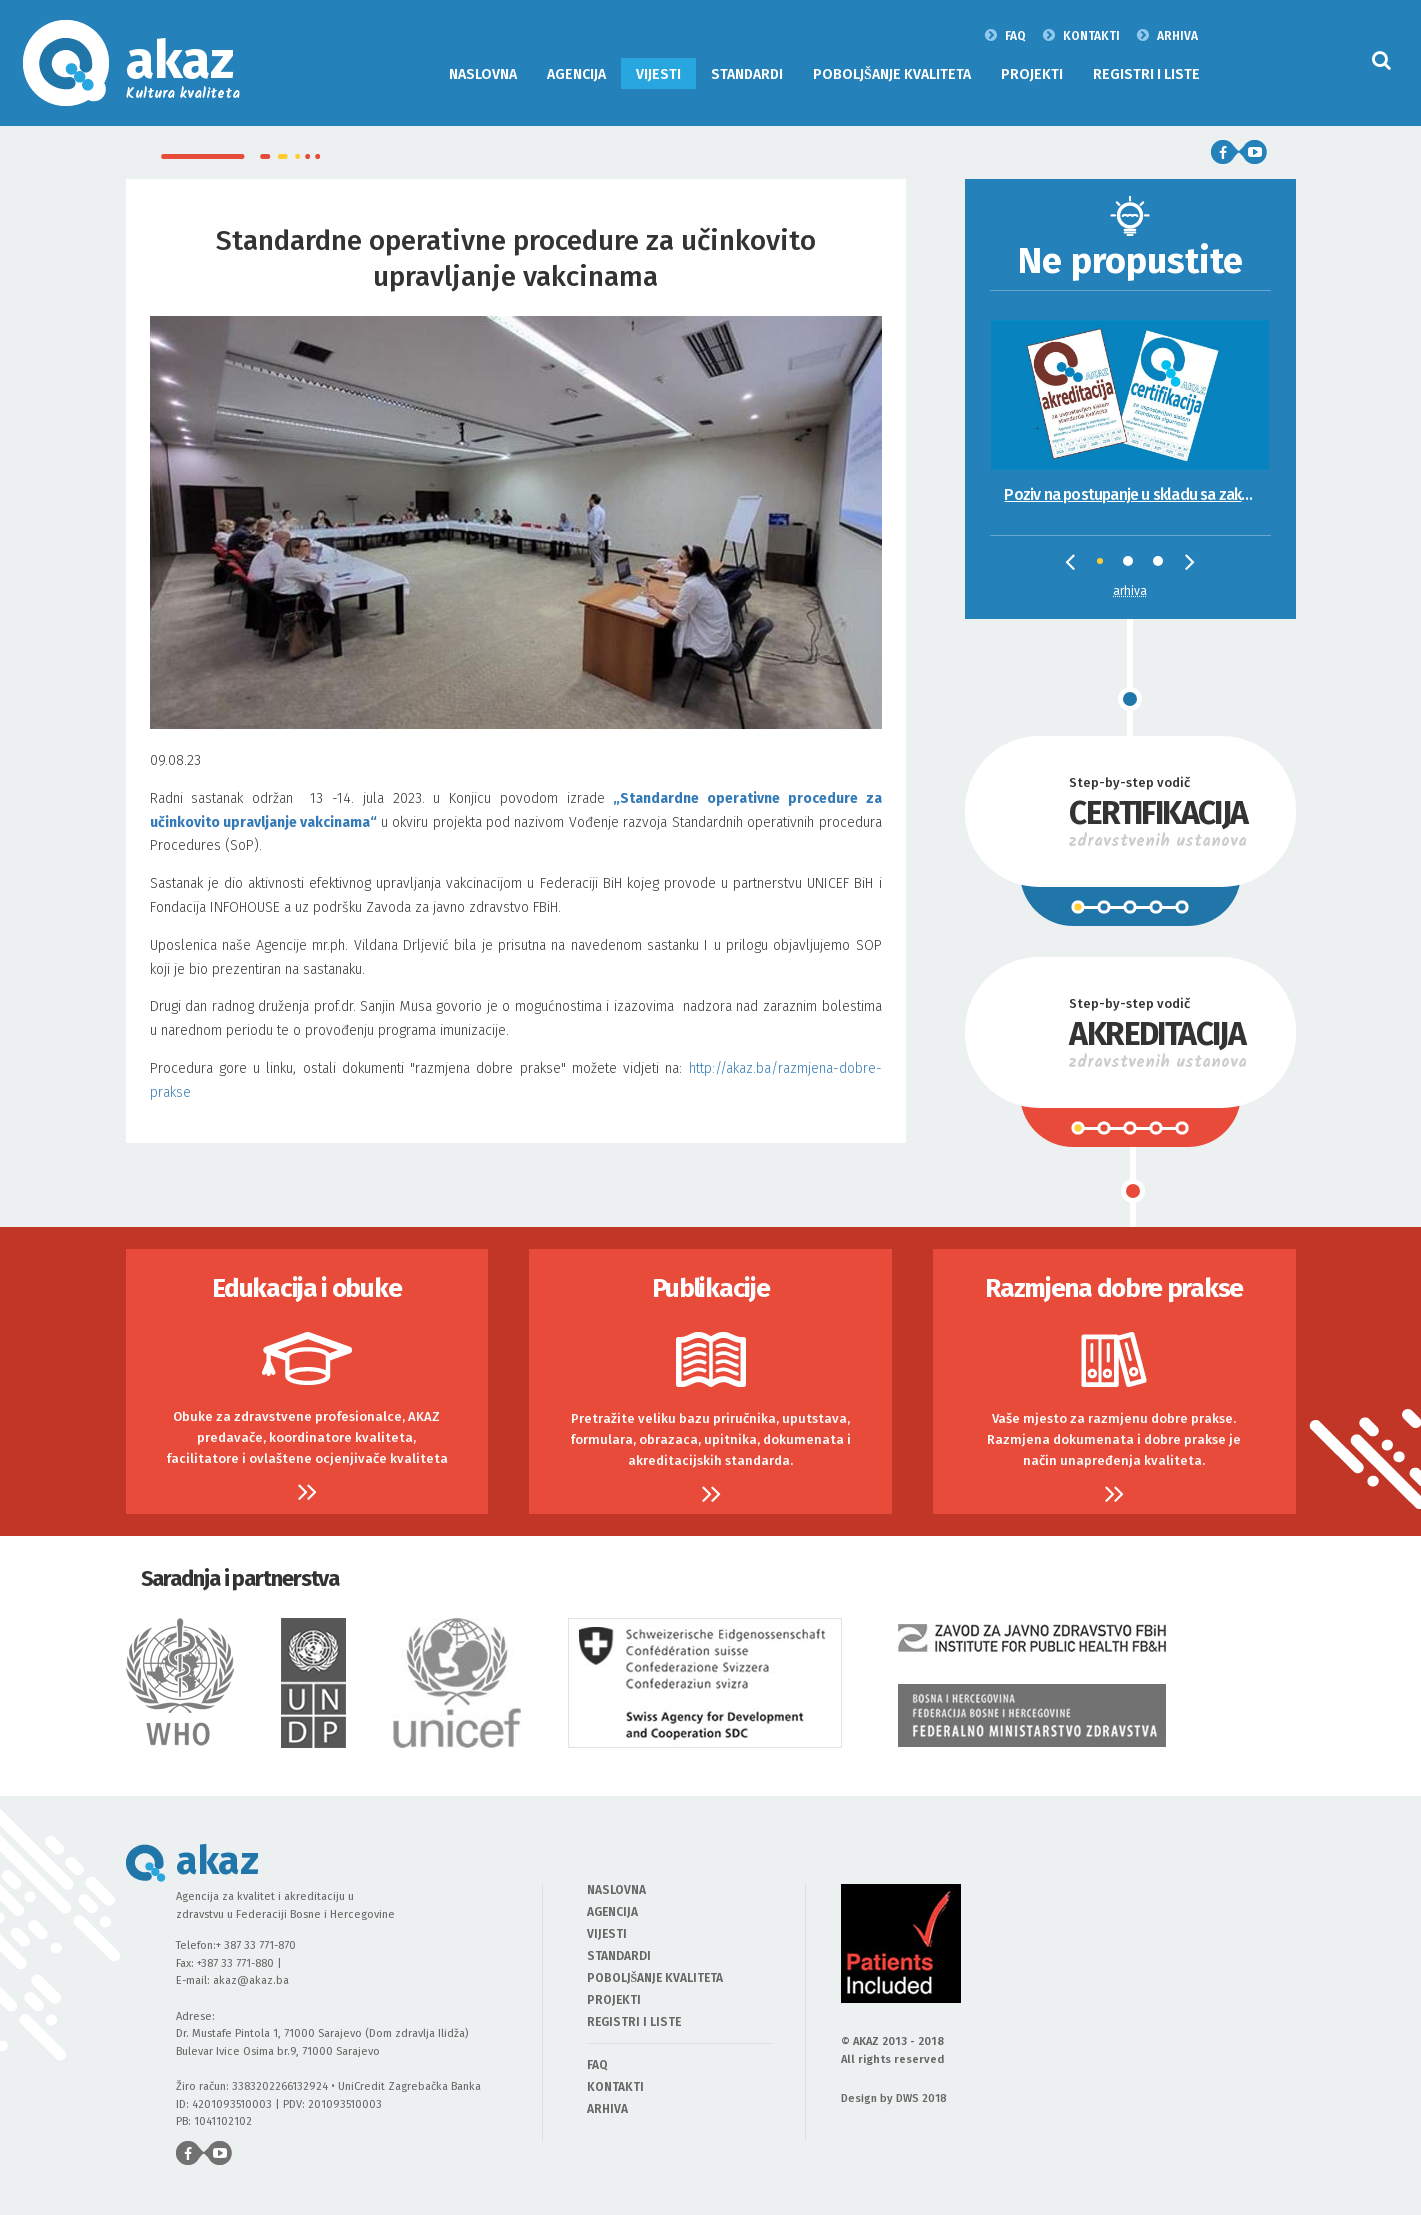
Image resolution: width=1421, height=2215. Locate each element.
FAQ (1005, 35)
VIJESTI (658, 74)
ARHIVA (1167, 35)
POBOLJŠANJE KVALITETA (892, 74)
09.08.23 (516, 928)
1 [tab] (1107, 568)
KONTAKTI (1081, 35)
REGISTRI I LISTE (1146, 74)
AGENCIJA (576, 74)
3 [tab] (1163, 566)
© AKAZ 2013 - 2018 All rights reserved (892, 2050)
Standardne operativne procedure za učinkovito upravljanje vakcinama (516, 258)
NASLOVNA (483, 74)
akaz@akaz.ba (251, 1980)
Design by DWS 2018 (894, 2098)
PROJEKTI (1032, 74)
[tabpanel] (1130, 399)
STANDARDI (747, 74)
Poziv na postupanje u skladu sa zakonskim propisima (1136, 494)
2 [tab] (1133, 566)
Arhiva (1130, 591)
